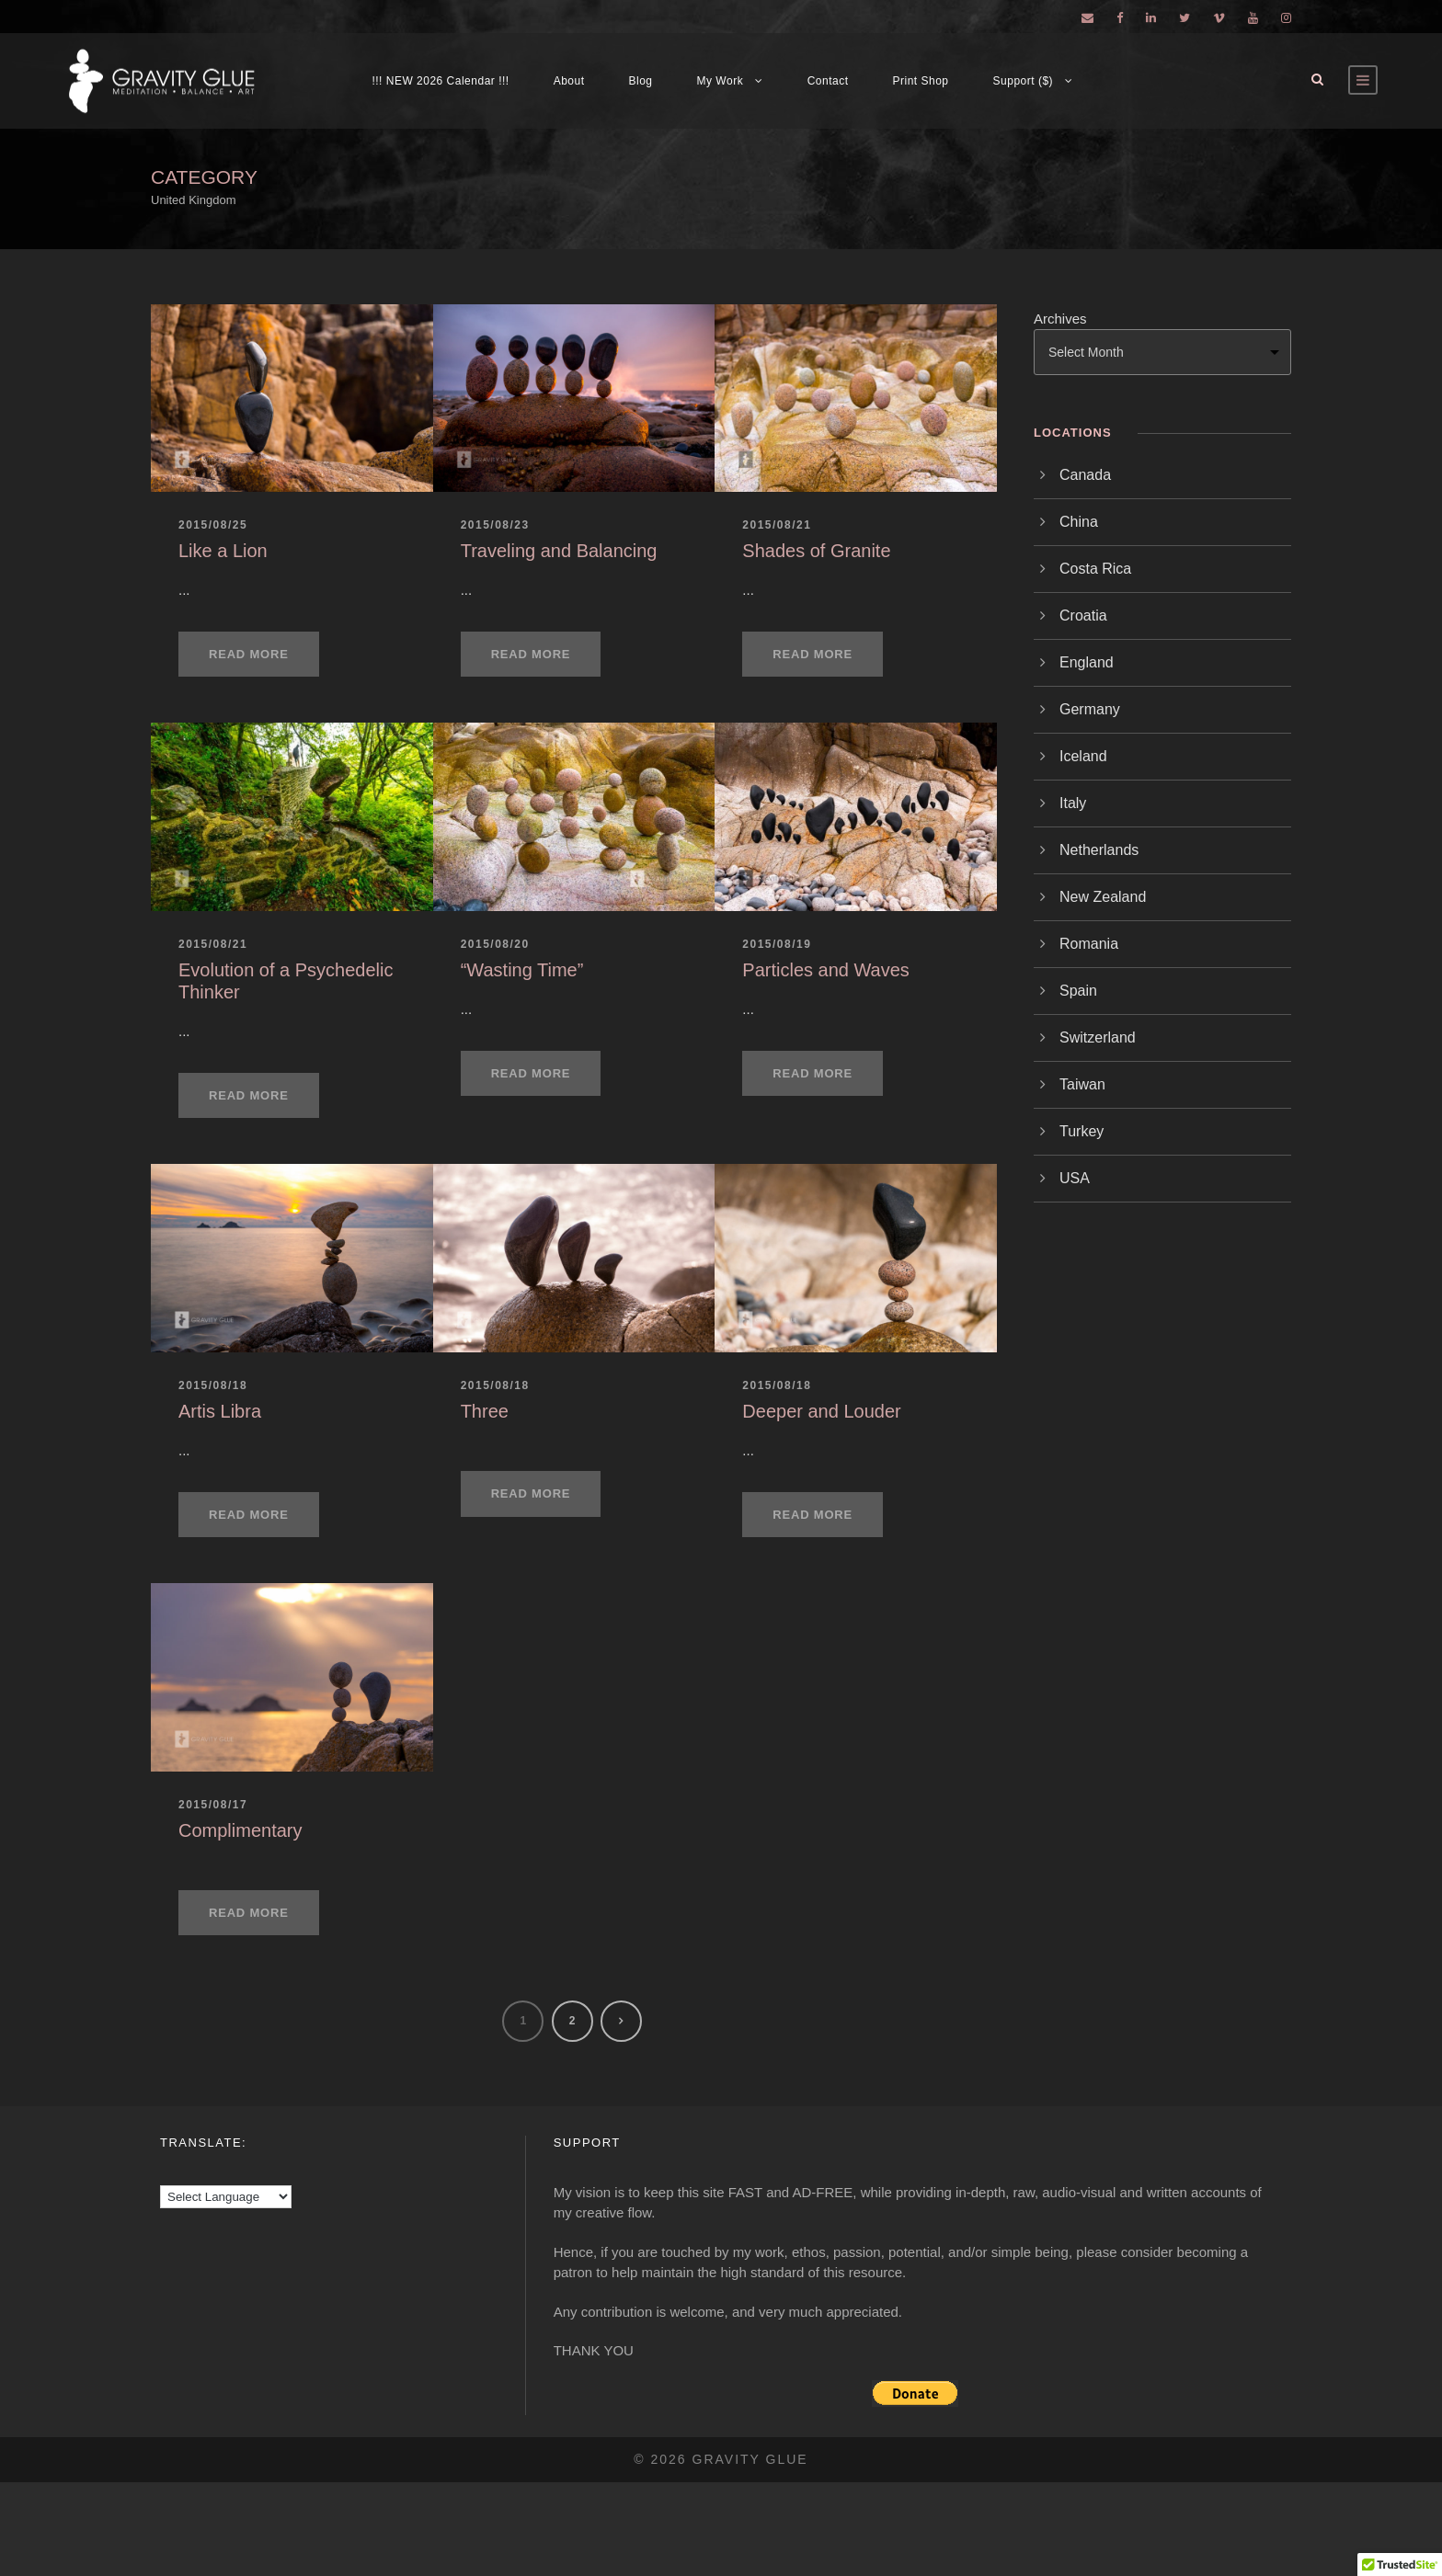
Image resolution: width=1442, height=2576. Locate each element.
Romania (1088, 944)
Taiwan (1082, 1084)
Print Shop (921, 80)
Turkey (1081, 1131)
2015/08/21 (776, 525)
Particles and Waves (826, 970)
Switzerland (1097, 1037)
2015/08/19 (776, 944)
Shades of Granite (816, 551)
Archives (1060, 318)
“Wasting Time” (522, 970)
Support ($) (1023, 80)
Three (485, 1411)
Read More (249, 654)
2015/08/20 (495, 944)
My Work (720, 80)
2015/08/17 (212, 1804)
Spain (1078, 990)
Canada (1085, 475)
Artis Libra (219, 1411)
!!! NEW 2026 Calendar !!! (440, 80)
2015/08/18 (212, 1385)
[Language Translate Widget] (226, 2196)
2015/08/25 (212, 525)
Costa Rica (1095, 568)
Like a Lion (223, 551)
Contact (828, 80)
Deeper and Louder (821, 1411)
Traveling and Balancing (559, 551)
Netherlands (1099, 850)
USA (1074, 1178)
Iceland (1083, 756)
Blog (641, 80)
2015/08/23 (495, 525)
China (1078, 522)
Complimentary (240, 1830)
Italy (1072, 803)
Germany (1089, 709)
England (1086, 662)
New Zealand (1102, 897)
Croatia (1083, 615)
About (569, 80)
